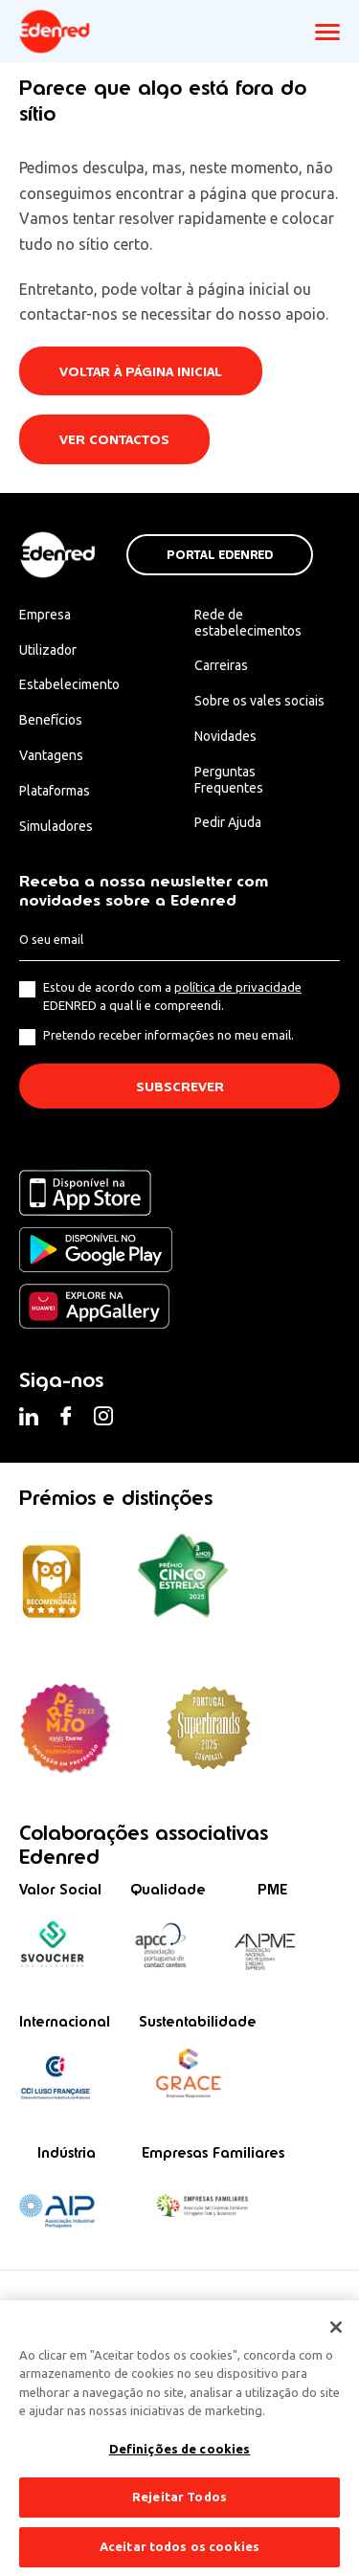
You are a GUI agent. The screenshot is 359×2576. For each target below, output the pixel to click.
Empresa (45, 614)
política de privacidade (238, 987)
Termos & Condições (64, 2304)
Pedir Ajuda (227, 822)
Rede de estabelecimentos (248, 622)
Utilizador (48, 650)
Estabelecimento (69, 684)
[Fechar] (336, 2338)
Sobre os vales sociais (259, 700)
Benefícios (50, 720)
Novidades (225, 736)
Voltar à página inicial (140, 372)
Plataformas (54, 790)
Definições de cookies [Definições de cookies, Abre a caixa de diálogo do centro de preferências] (180, 2459)
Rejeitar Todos (179, 2507)
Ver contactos (114, 440)
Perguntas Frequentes (228, 779)
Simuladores (56, 826)
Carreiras (221, 665)
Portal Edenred (220, 555)
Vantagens (51, 755)
